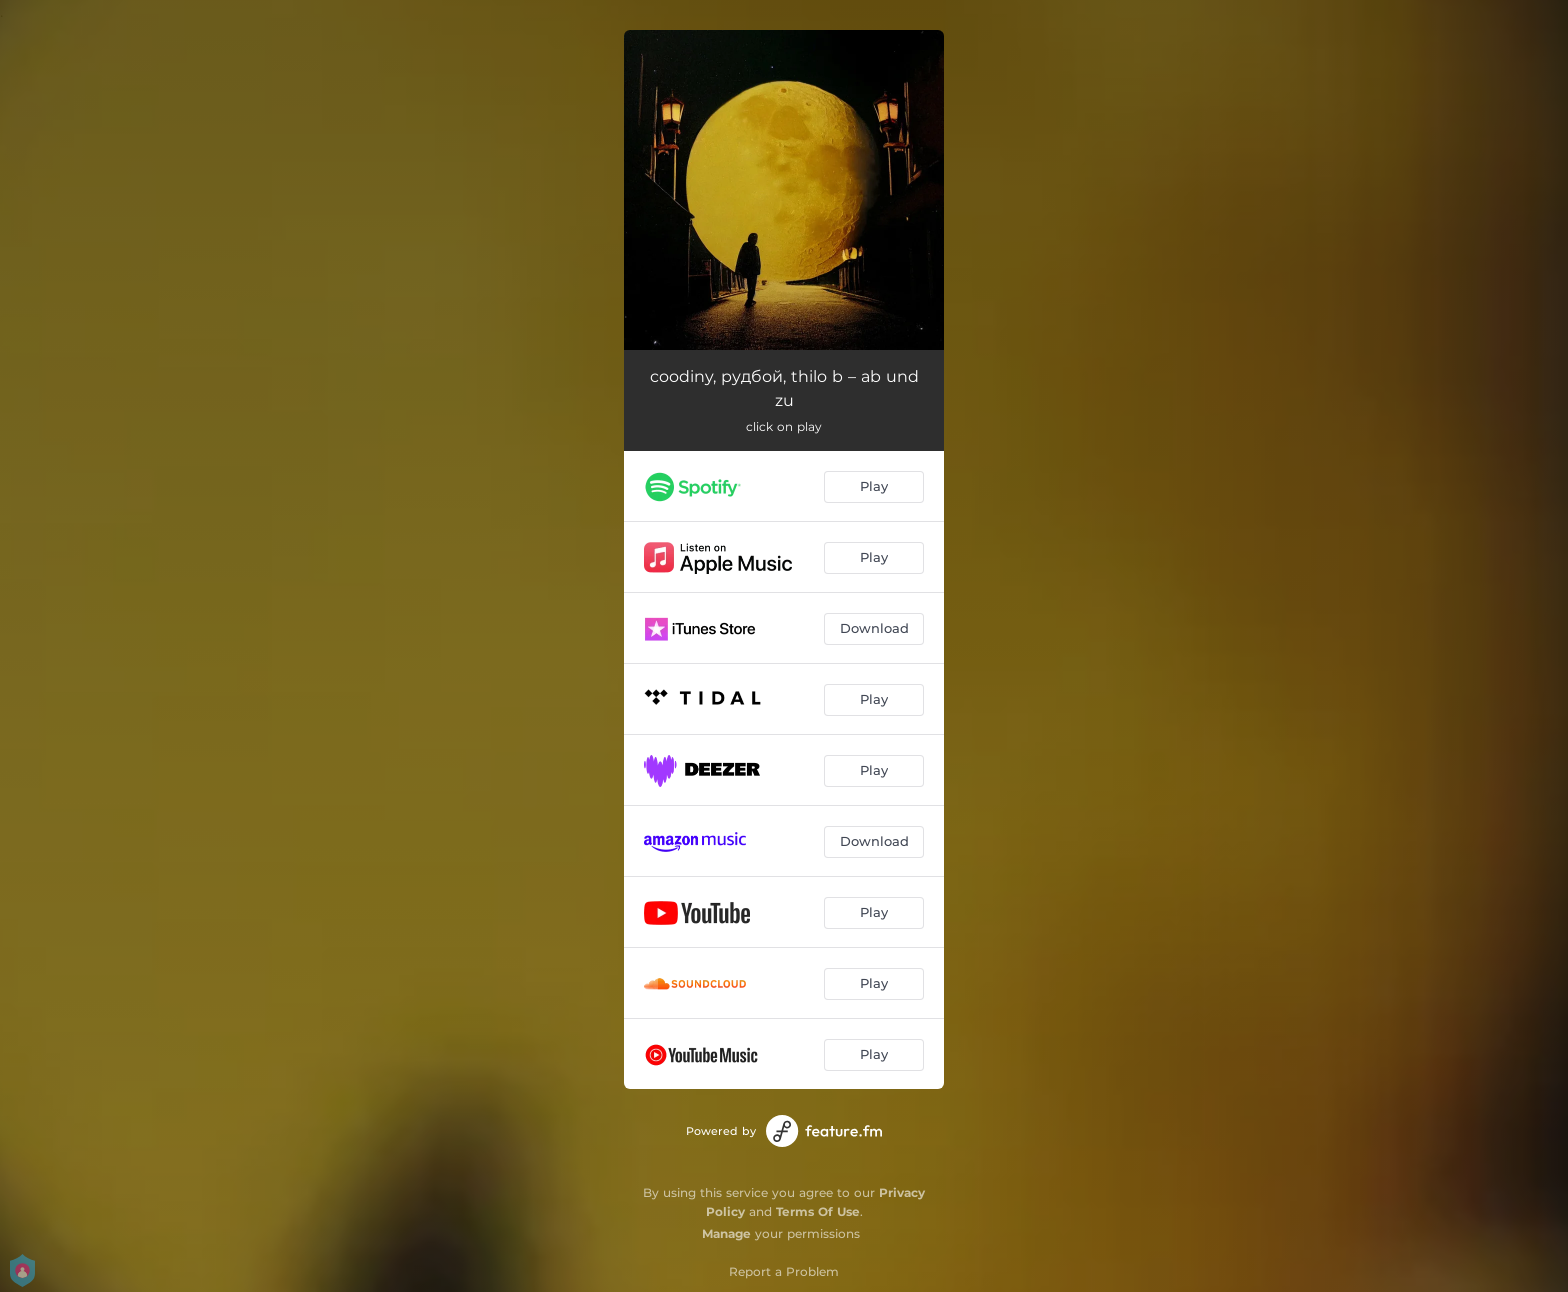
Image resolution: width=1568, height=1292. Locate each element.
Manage (726, 1233)
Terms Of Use (818, 1211)
